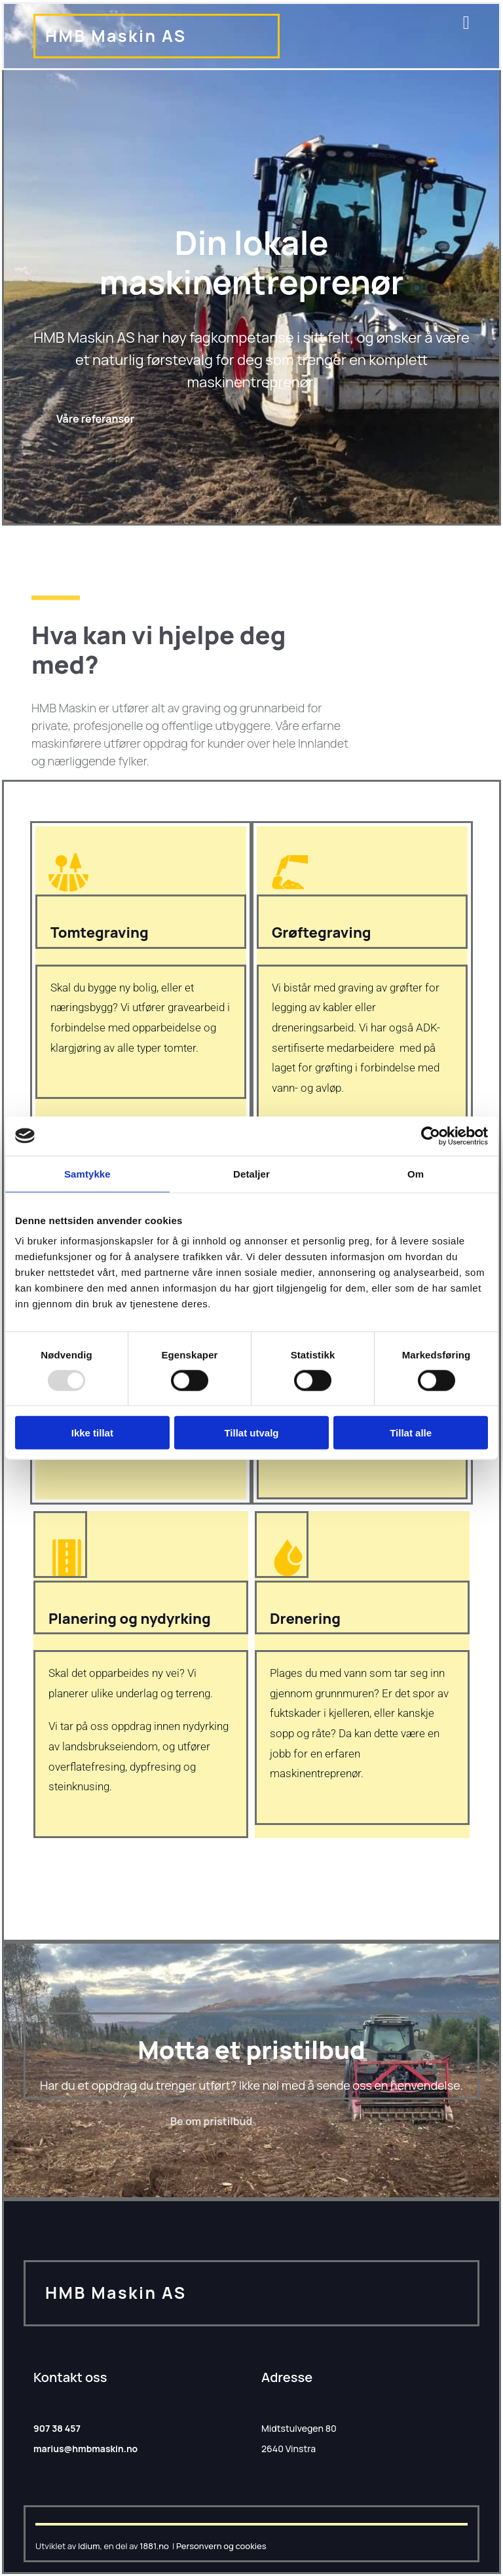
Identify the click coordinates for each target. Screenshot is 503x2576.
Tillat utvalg (251, 1432)
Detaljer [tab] (251, 1173)
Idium (89, 2546)
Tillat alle (411, 1432)
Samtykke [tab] (87, 1173)
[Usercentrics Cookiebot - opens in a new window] (430, 1135)
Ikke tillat (92, 1432)
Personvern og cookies (221, 2546)
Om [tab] (415, 1173)
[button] (95, 419)
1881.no (154, 2546)
